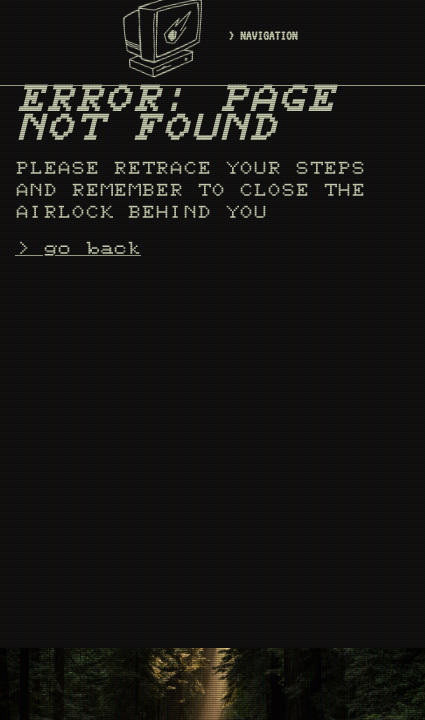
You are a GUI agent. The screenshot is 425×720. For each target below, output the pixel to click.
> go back (78, 248)
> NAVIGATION (263, 35)
